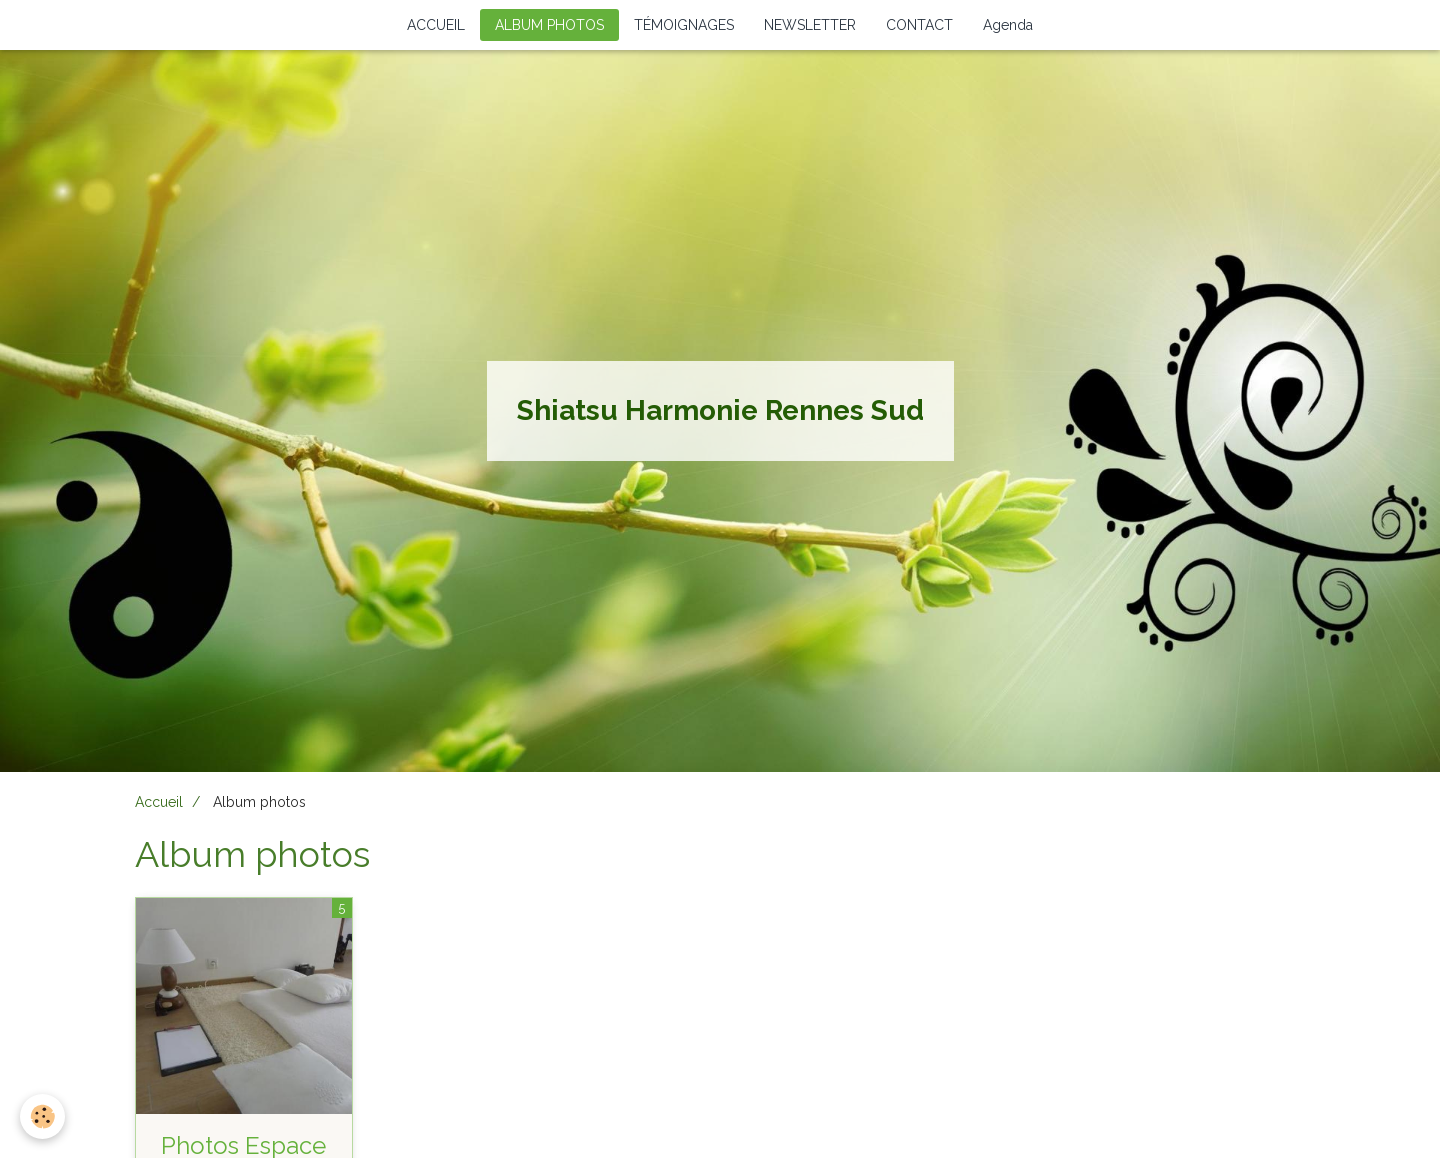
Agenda (1008, 25)
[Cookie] (42, 1116)
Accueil (159, 802)
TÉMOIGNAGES (684, 25)
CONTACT (919, 25)
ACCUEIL (436, 25)
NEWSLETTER (810, 25)
